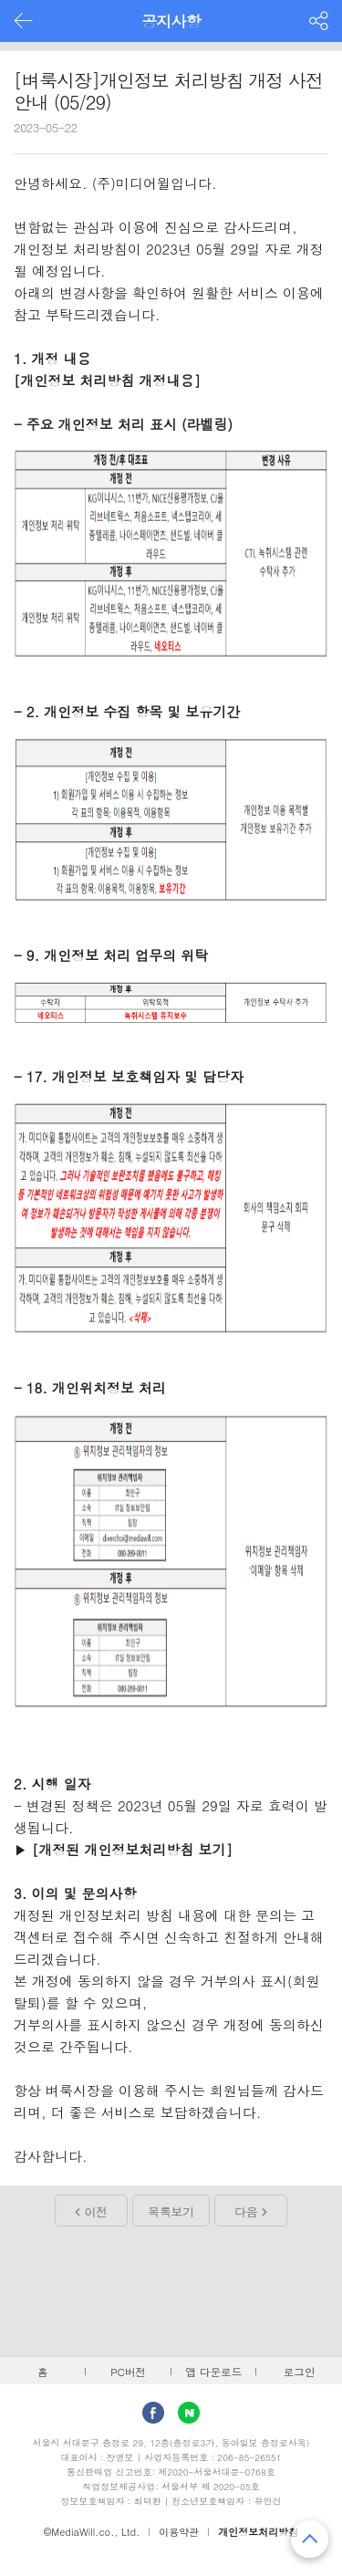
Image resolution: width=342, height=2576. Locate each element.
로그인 (300, 2371)
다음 (245, 2211)
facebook (153, 2413)
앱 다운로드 (213, 2371)
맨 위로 (309, 2539)
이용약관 (179, 2532)
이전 (96, 2211)
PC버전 (128, 2371)
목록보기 (170, 2211)
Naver (189, 2413)
